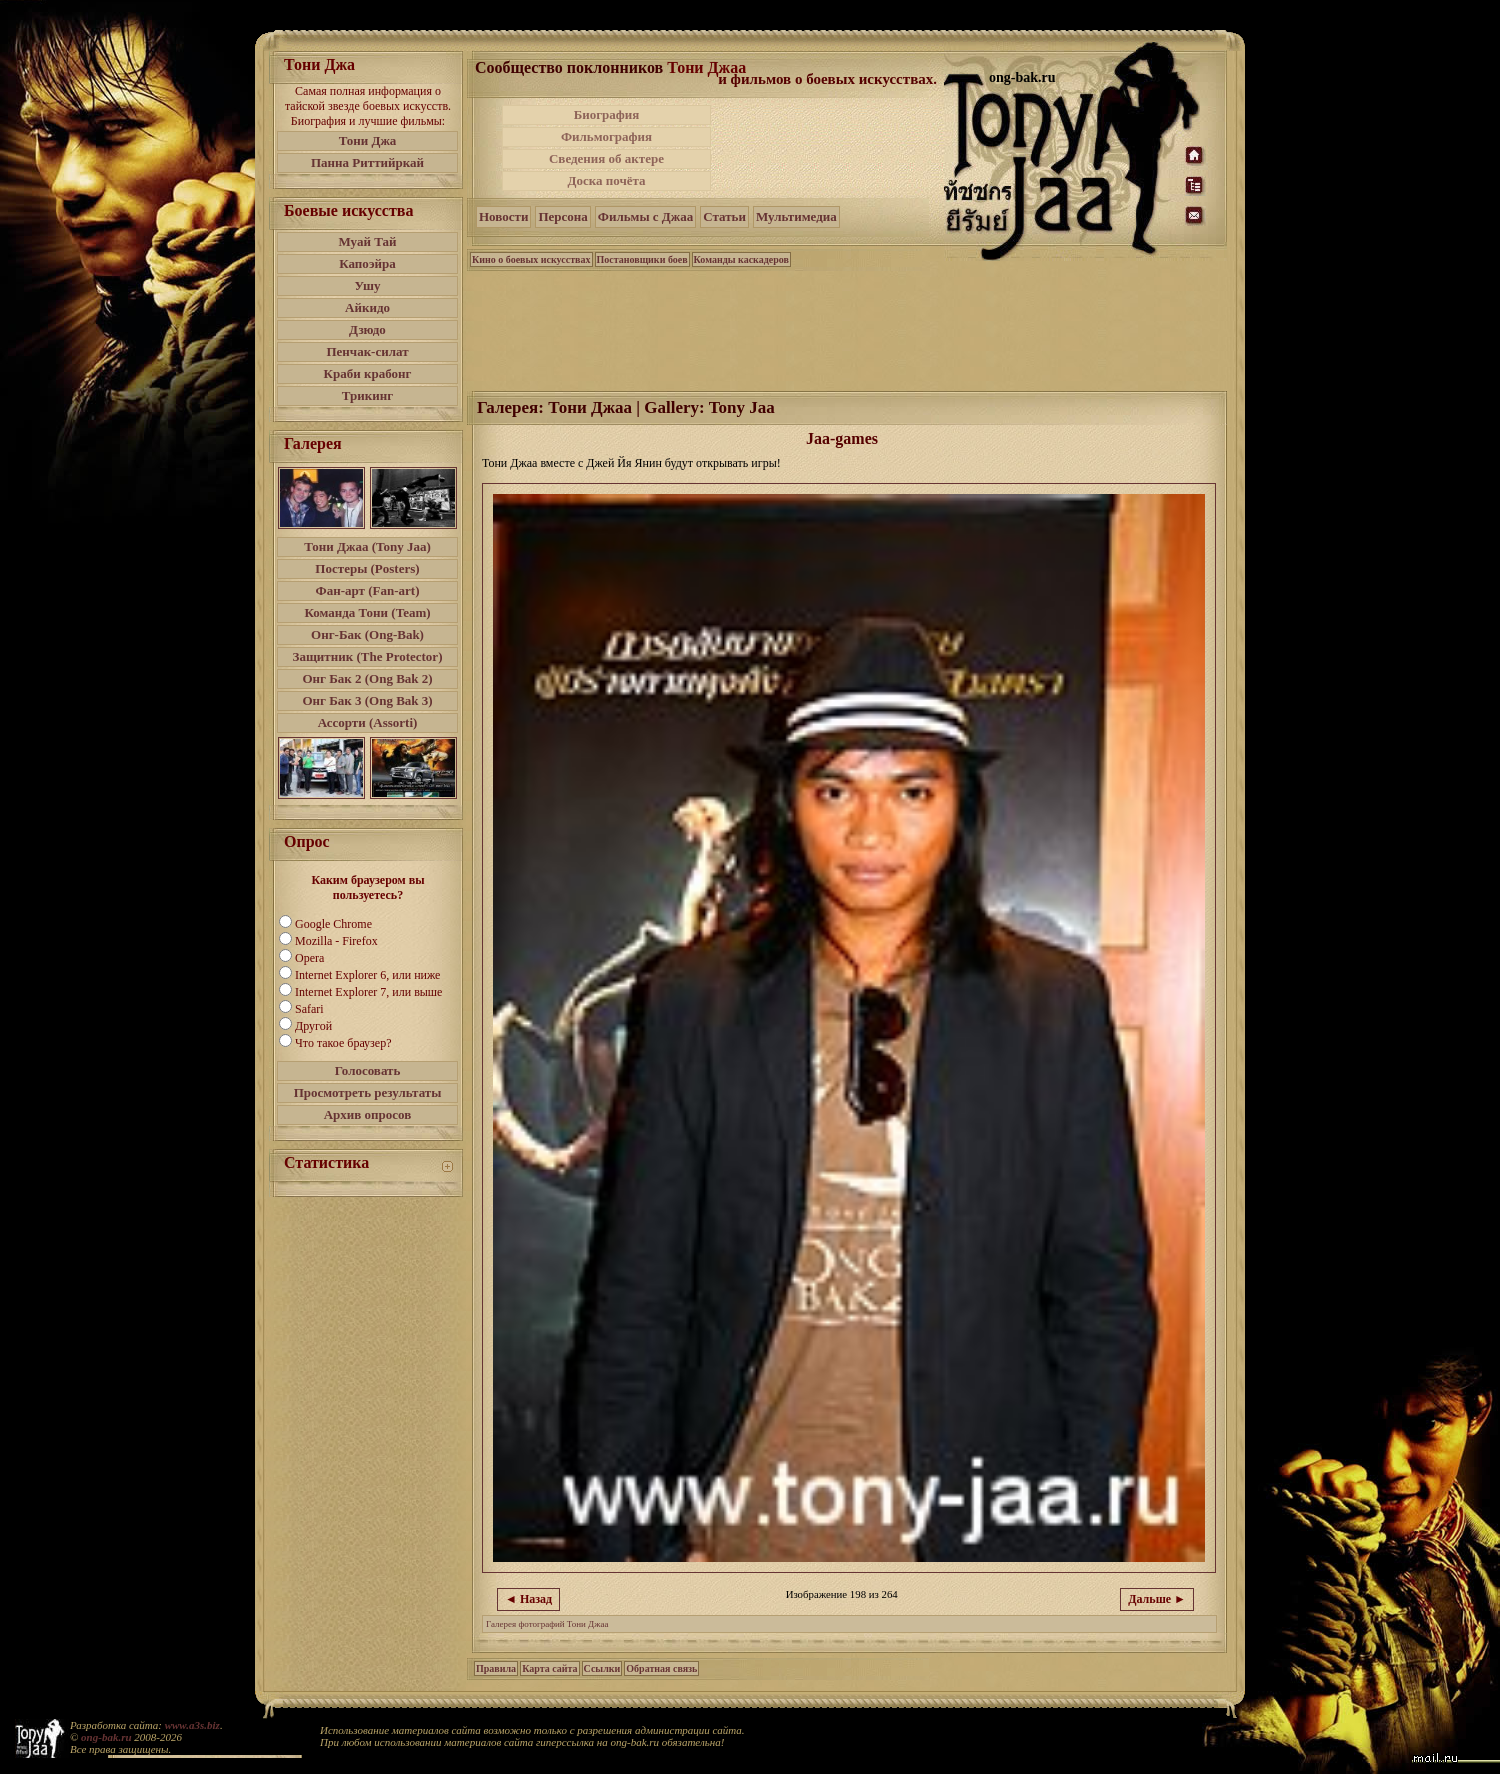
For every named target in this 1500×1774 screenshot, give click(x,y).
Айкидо (367, 307)
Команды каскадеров (741, 259)
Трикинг (367, 395)
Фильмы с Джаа (645, 216)
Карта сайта (549, 1668)
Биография (607, 114)
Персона (562, 216)
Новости (503, 216)
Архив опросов (368, 1114)
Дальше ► (1157, 1599)
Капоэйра (367, 263)
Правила (496, 1668)
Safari (309, 1009)
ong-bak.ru (106, 1737)
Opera (309, 958)
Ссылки (602, 1668)
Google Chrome (333, 924)
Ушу (368, 285)
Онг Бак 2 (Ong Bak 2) (367, 678)
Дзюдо (367, 329)
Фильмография (606, 136)
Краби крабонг (368, 373)
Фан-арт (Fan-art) (368, 590)
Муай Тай (367, 241)
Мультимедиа (796, 216)
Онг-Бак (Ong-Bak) (367, 634)
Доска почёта (606, 180)
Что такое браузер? (343, 1043)
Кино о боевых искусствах (531, 259)
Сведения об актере (606, 158)
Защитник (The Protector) (368, 656)
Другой (313, 1026)
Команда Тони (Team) (367, 612)
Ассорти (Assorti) (368, 722)
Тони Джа (368, 140)
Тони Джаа (706, 67)
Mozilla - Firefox (336, 941)
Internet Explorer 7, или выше (368, 992)
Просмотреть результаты (368, 1092)
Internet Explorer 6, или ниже (367, 975)
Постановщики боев (642, 259)
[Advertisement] (829, 148)
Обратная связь (661, 1668)
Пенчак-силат (367, 351)
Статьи (724, 216)
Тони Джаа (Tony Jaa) (367, 546)
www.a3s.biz (192, 1725)
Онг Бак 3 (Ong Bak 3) (367, 700)
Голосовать (368, 1070)
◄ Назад (528, 1599)
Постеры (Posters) (367, 568)
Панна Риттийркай (367, 162)
